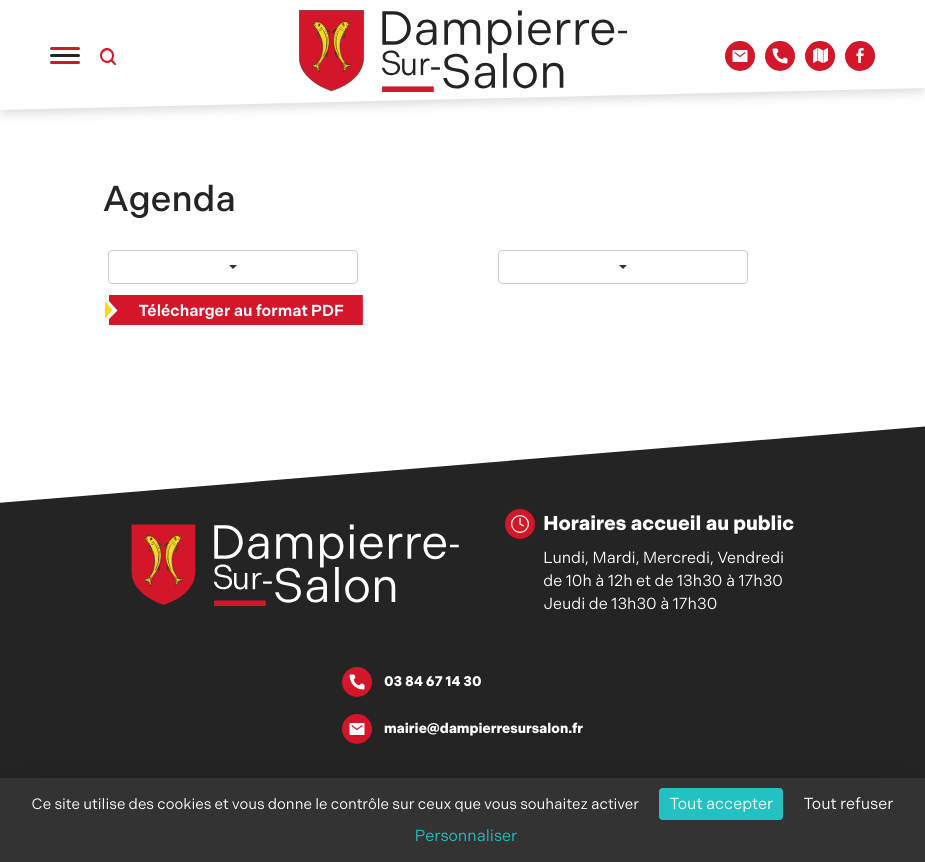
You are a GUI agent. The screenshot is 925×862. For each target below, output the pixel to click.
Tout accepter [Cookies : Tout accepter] (721, 803)
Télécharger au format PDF (241, 310)
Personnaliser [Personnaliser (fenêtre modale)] (466, 835)
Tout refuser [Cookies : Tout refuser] (849, 803)
